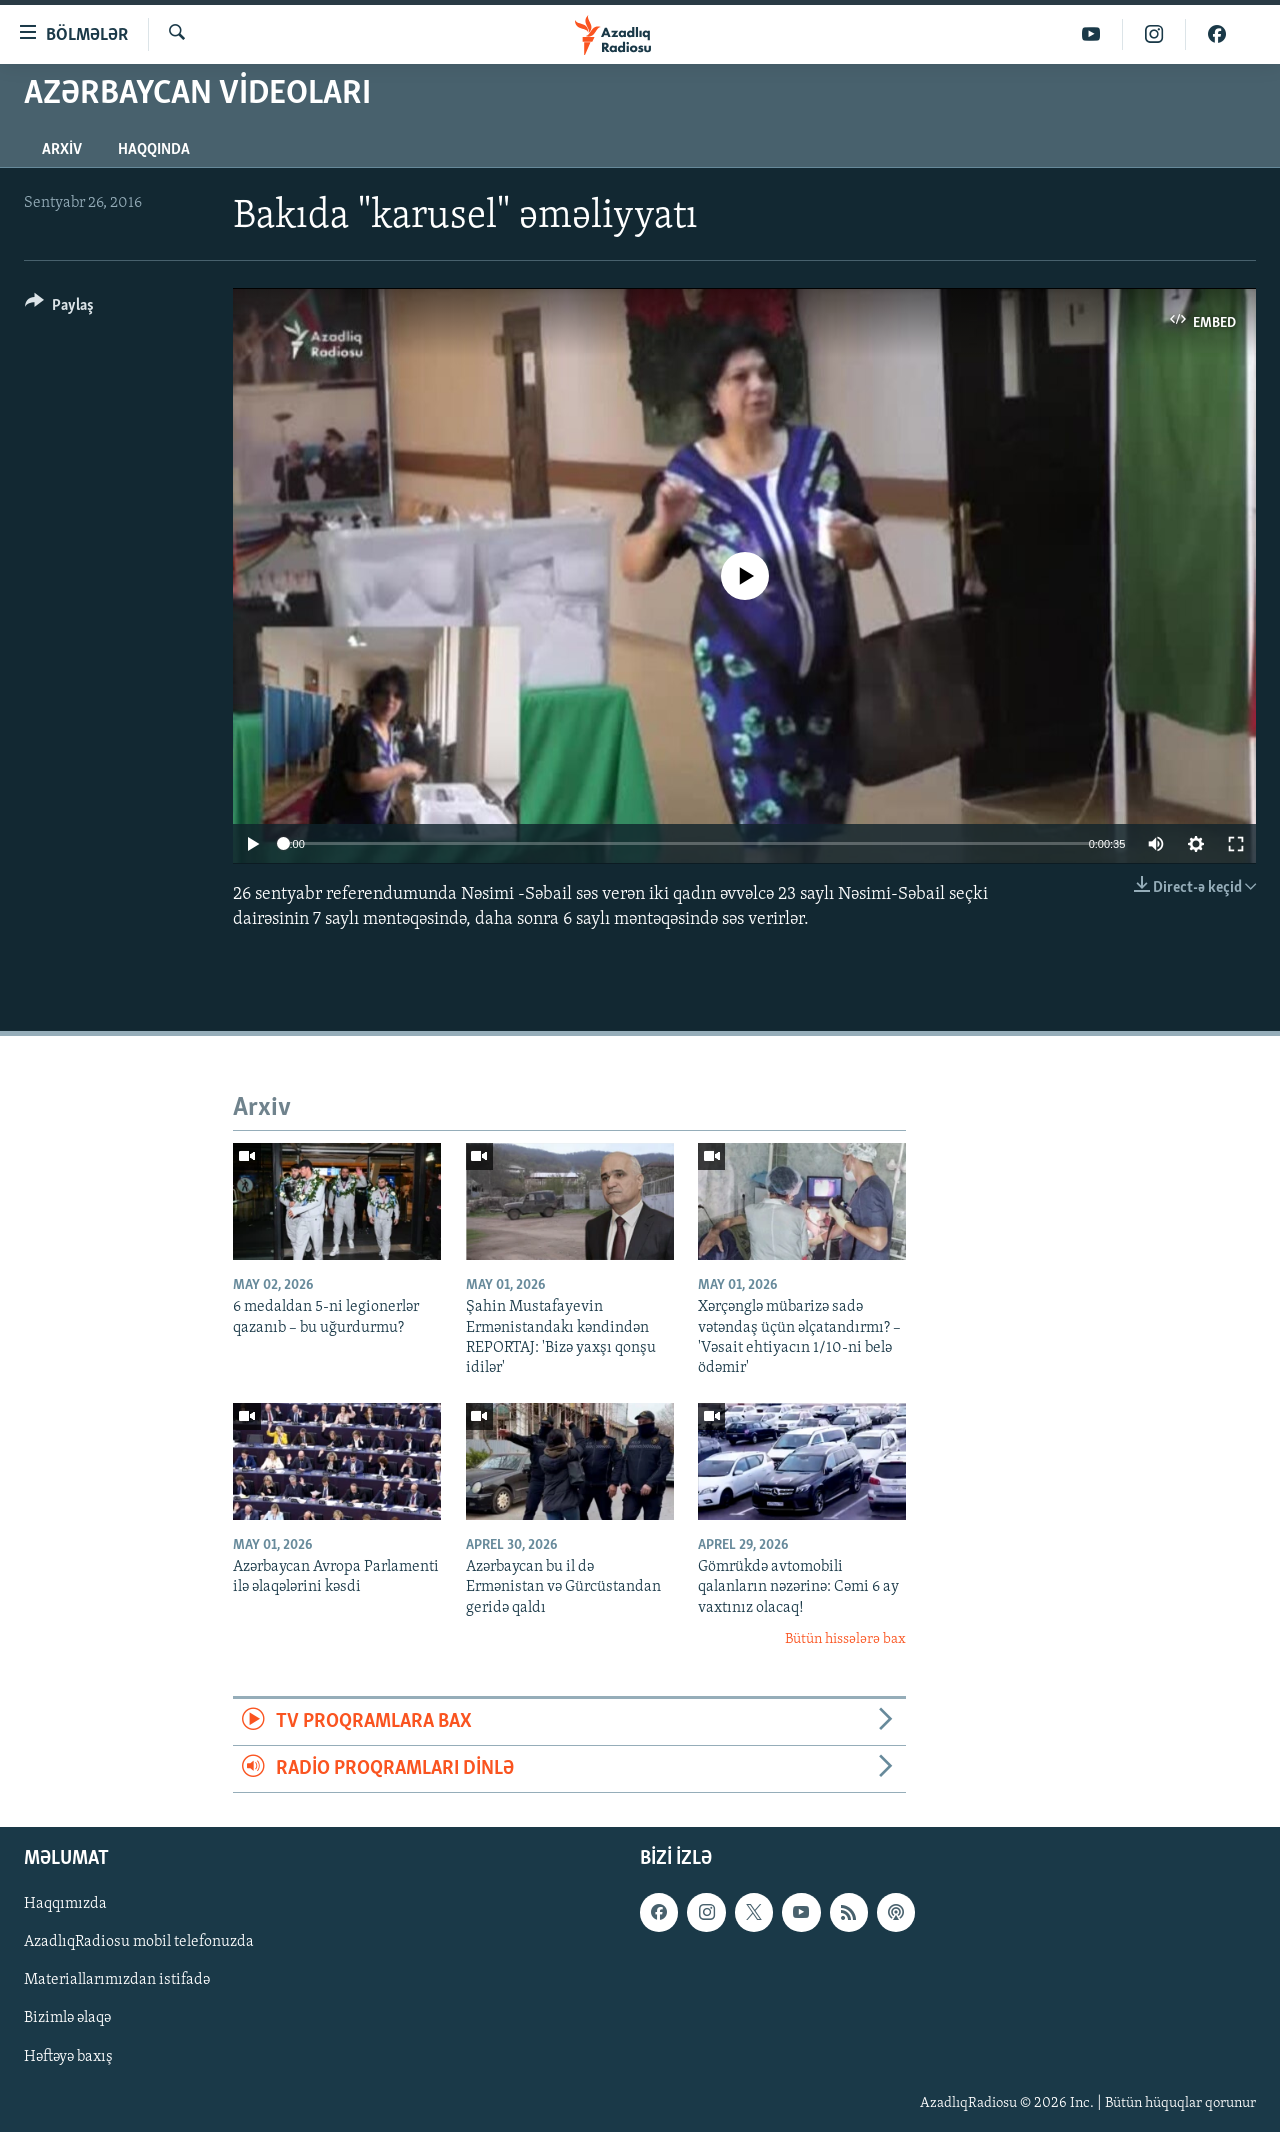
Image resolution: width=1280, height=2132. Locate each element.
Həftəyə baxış (68, 2057)
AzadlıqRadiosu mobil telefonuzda (139, 1943)
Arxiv (62, 150)
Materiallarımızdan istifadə (117, 1981)
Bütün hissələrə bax (845, 1639)
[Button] (59, 308)
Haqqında (154, 150)
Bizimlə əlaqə (67, 2019)
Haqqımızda (65, 1905)
